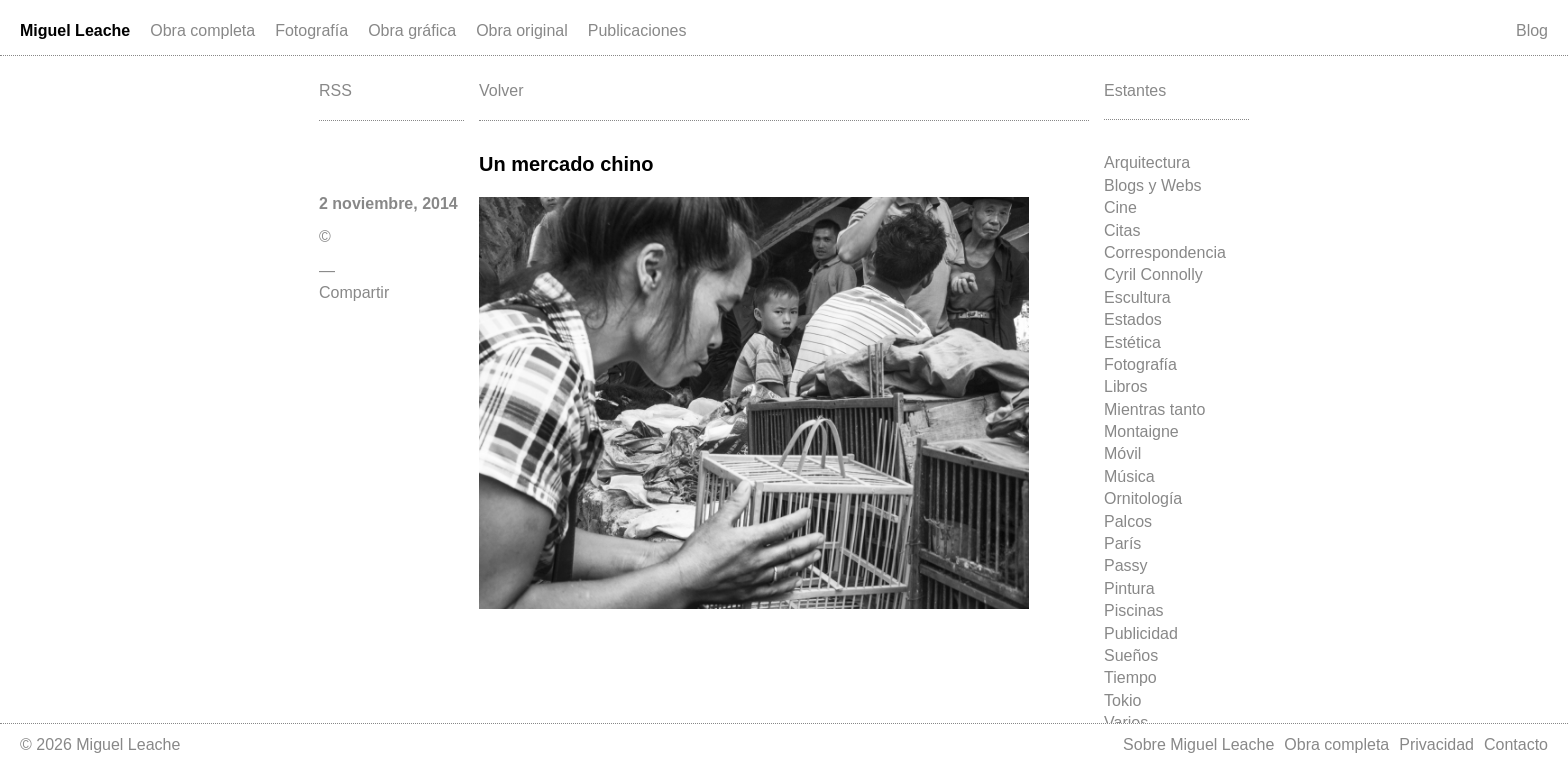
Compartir (354, 292)
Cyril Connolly (1153, 274)
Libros (1126, 386)
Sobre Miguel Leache (1198, 744)
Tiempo (1130, 677)
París (1122, 543)
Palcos (1128, 521)
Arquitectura (1147, 162)
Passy (1126, 565)
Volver (501, 90)
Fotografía (311, 30)
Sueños (1131, 655)
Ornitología (1143, 498)
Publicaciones (637, 30)
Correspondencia (1165, 252)
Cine (1120, 207)
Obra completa (202, 30)
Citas (1122, 230)
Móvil (1122, 453)
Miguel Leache (75, 30)
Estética (1132, 342)
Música (1129, 476)
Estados (1133, 319)
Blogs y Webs (1153, 185)
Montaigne (1141, 431)
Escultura (1137, 297)
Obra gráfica (412, 30)
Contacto (1516, 744)
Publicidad (1141, 633)
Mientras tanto (1154, 409)
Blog (1532, 30)
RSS (335, 90)
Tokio (1122, 700)
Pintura (1129, 588)
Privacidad (1436, 744)
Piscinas (1134, 610)
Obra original (522, 30)
